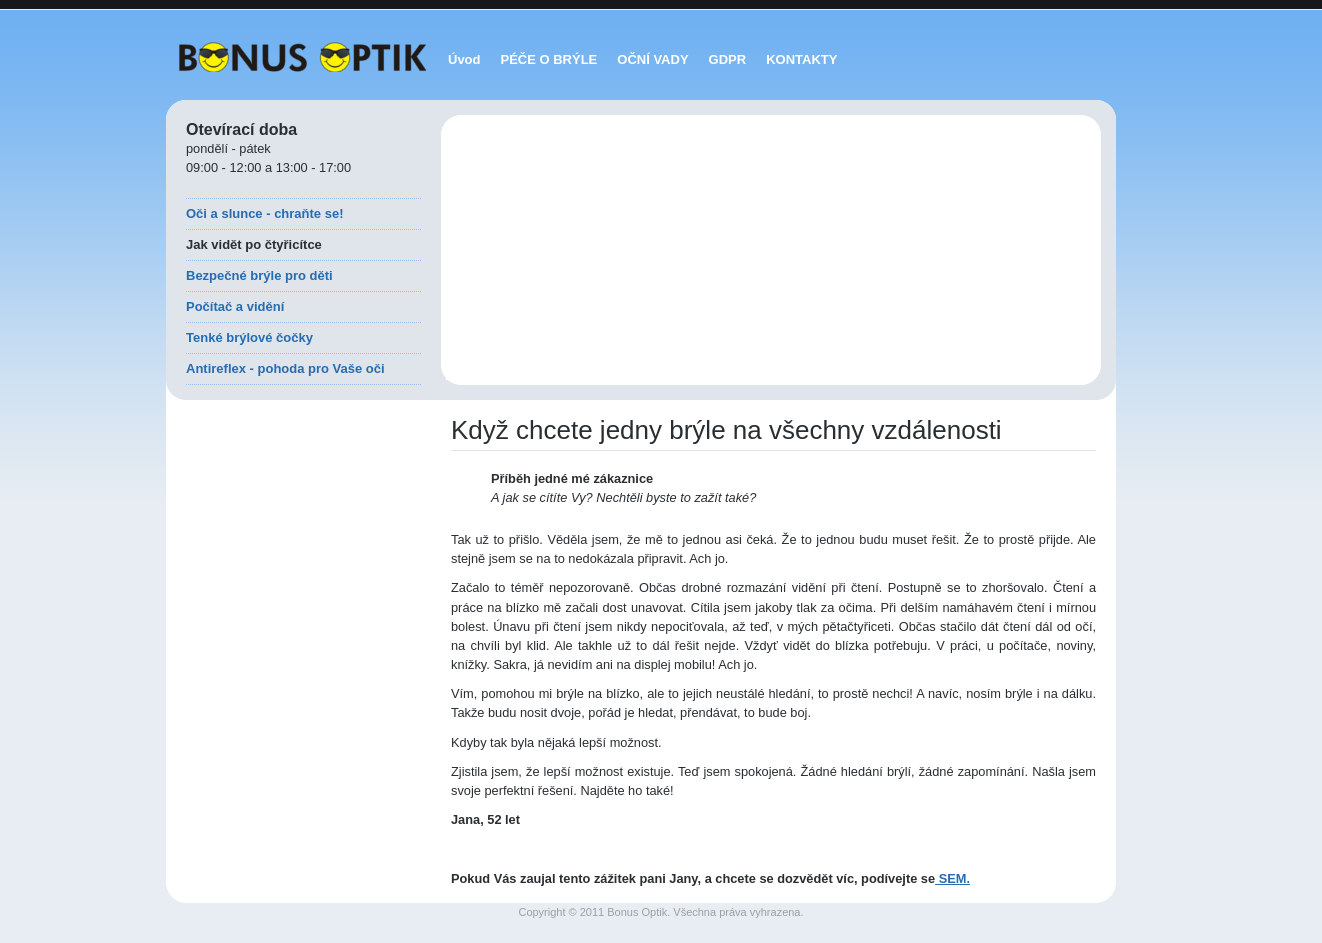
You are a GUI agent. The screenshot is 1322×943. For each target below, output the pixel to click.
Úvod (464, 59)
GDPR (728, 59)
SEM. (952, 878)
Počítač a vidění (235, 306)
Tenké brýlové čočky (249, 337)
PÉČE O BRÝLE (549, 59)
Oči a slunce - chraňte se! (265, 213)
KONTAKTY (801, 59)
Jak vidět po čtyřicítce (254, 244)
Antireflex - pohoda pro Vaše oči (285, 368)
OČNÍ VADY (652, 59)
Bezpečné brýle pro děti (259, 275)
